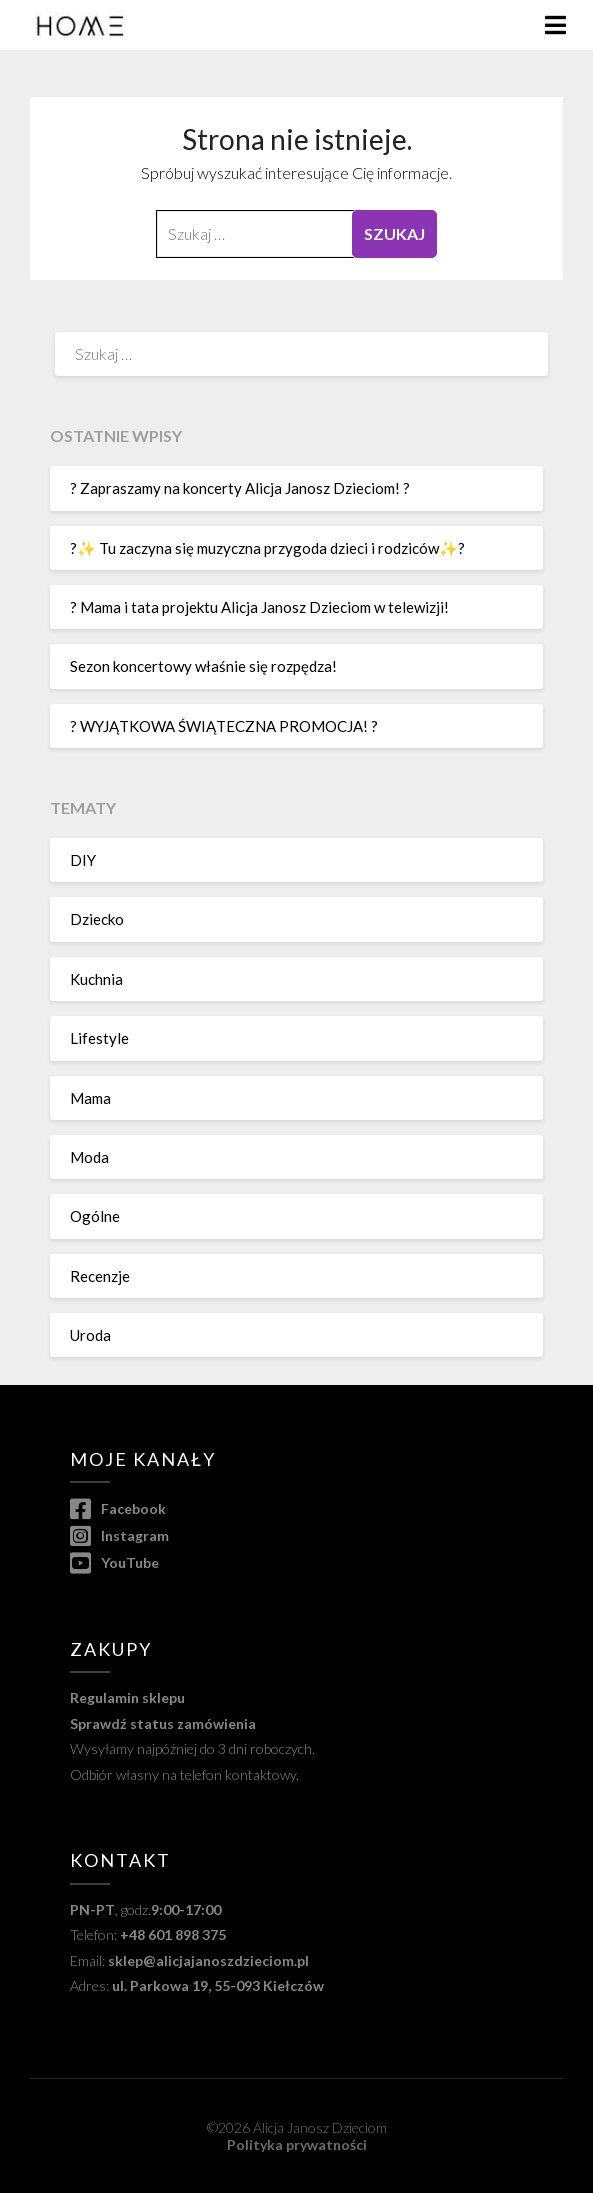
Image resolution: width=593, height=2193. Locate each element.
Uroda (90, 1335)
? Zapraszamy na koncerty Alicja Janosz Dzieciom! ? (240, 488)
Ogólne (95, 1216)
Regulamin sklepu (127, 1697)
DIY (83, 860)
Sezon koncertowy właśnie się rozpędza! (203, 666)
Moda (89, 1157)
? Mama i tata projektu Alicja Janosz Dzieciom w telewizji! (259, 607)
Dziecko (97, 919)
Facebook (118, 1508)
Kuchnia (96, 979)
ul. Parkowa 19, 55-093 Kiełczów (218, 1985)
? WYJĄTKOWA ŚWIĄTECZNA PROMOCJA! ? (224, 726)
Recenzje (100, 1276)
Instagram (119, 1535)
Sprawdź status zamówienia (163, 1723)
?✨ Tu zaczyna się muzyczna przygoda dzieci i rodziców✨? (267, 548)
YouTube (114, 1562)
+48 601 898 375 (173, 1934)
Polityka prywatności (297, 2144)
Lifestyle (99, 1038)
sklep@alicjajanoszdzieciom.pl (208, 1960)
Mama (90, 1098)
